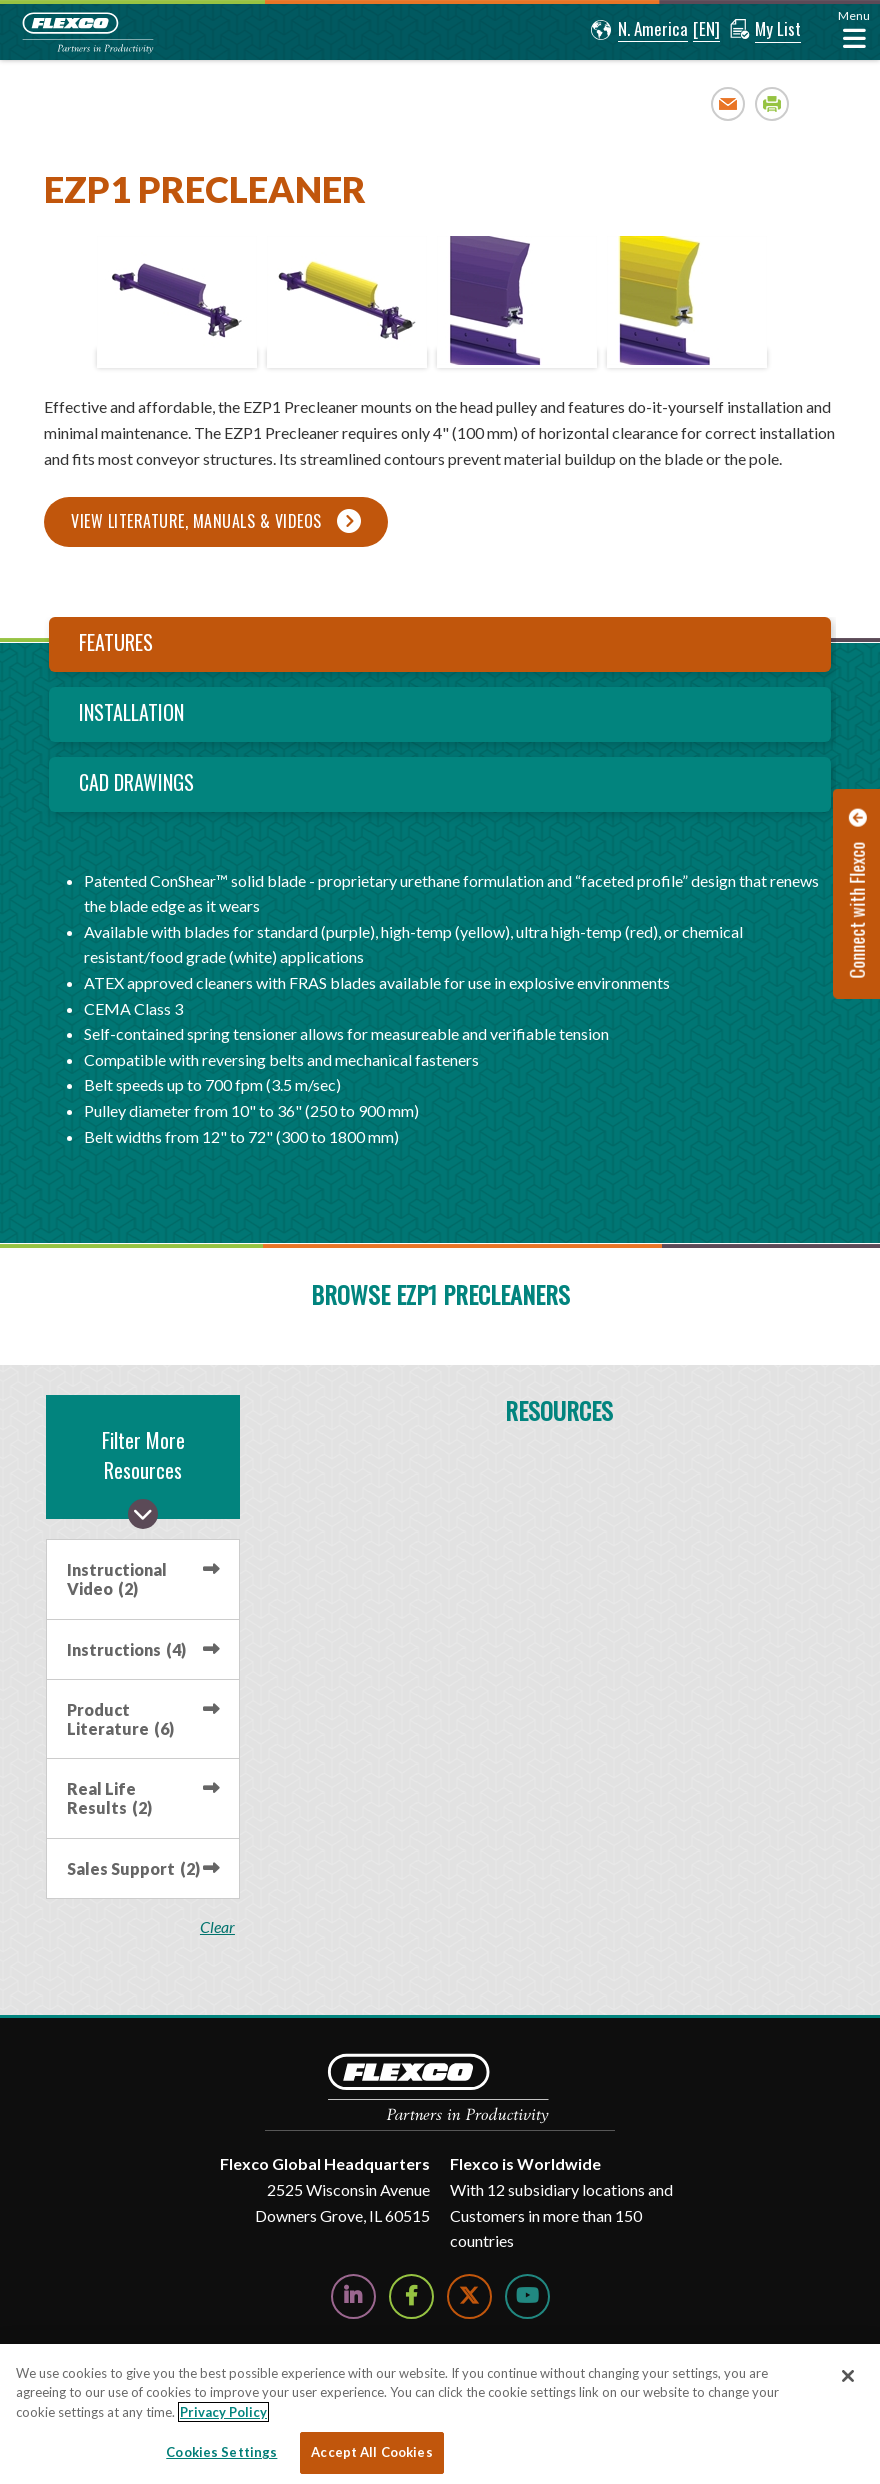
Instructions (126, 1649)
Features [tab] (116, 642)
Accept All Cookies (371, 2452)
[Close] (848, 2376)
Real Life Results (109, 1798)
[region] (440, 2414)
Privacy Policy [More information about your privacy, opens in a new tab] (223, 2412)
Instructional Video (117, 1579)
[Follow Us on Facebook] (411, 2296)
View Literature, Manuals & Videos (196, 521)
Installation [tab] (131, 712)
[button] (639, 30)
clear (217, 1927)
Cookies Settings (221, 2452)
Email (728, 103)
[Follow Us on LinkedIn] (353, 2296)
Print (772, 103)
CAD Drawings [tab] (136, 782)
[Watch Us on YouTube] (527, 2296)
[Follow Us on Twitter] (469, 2296)
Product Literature (120, 1719)
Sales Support (133, 1868)
